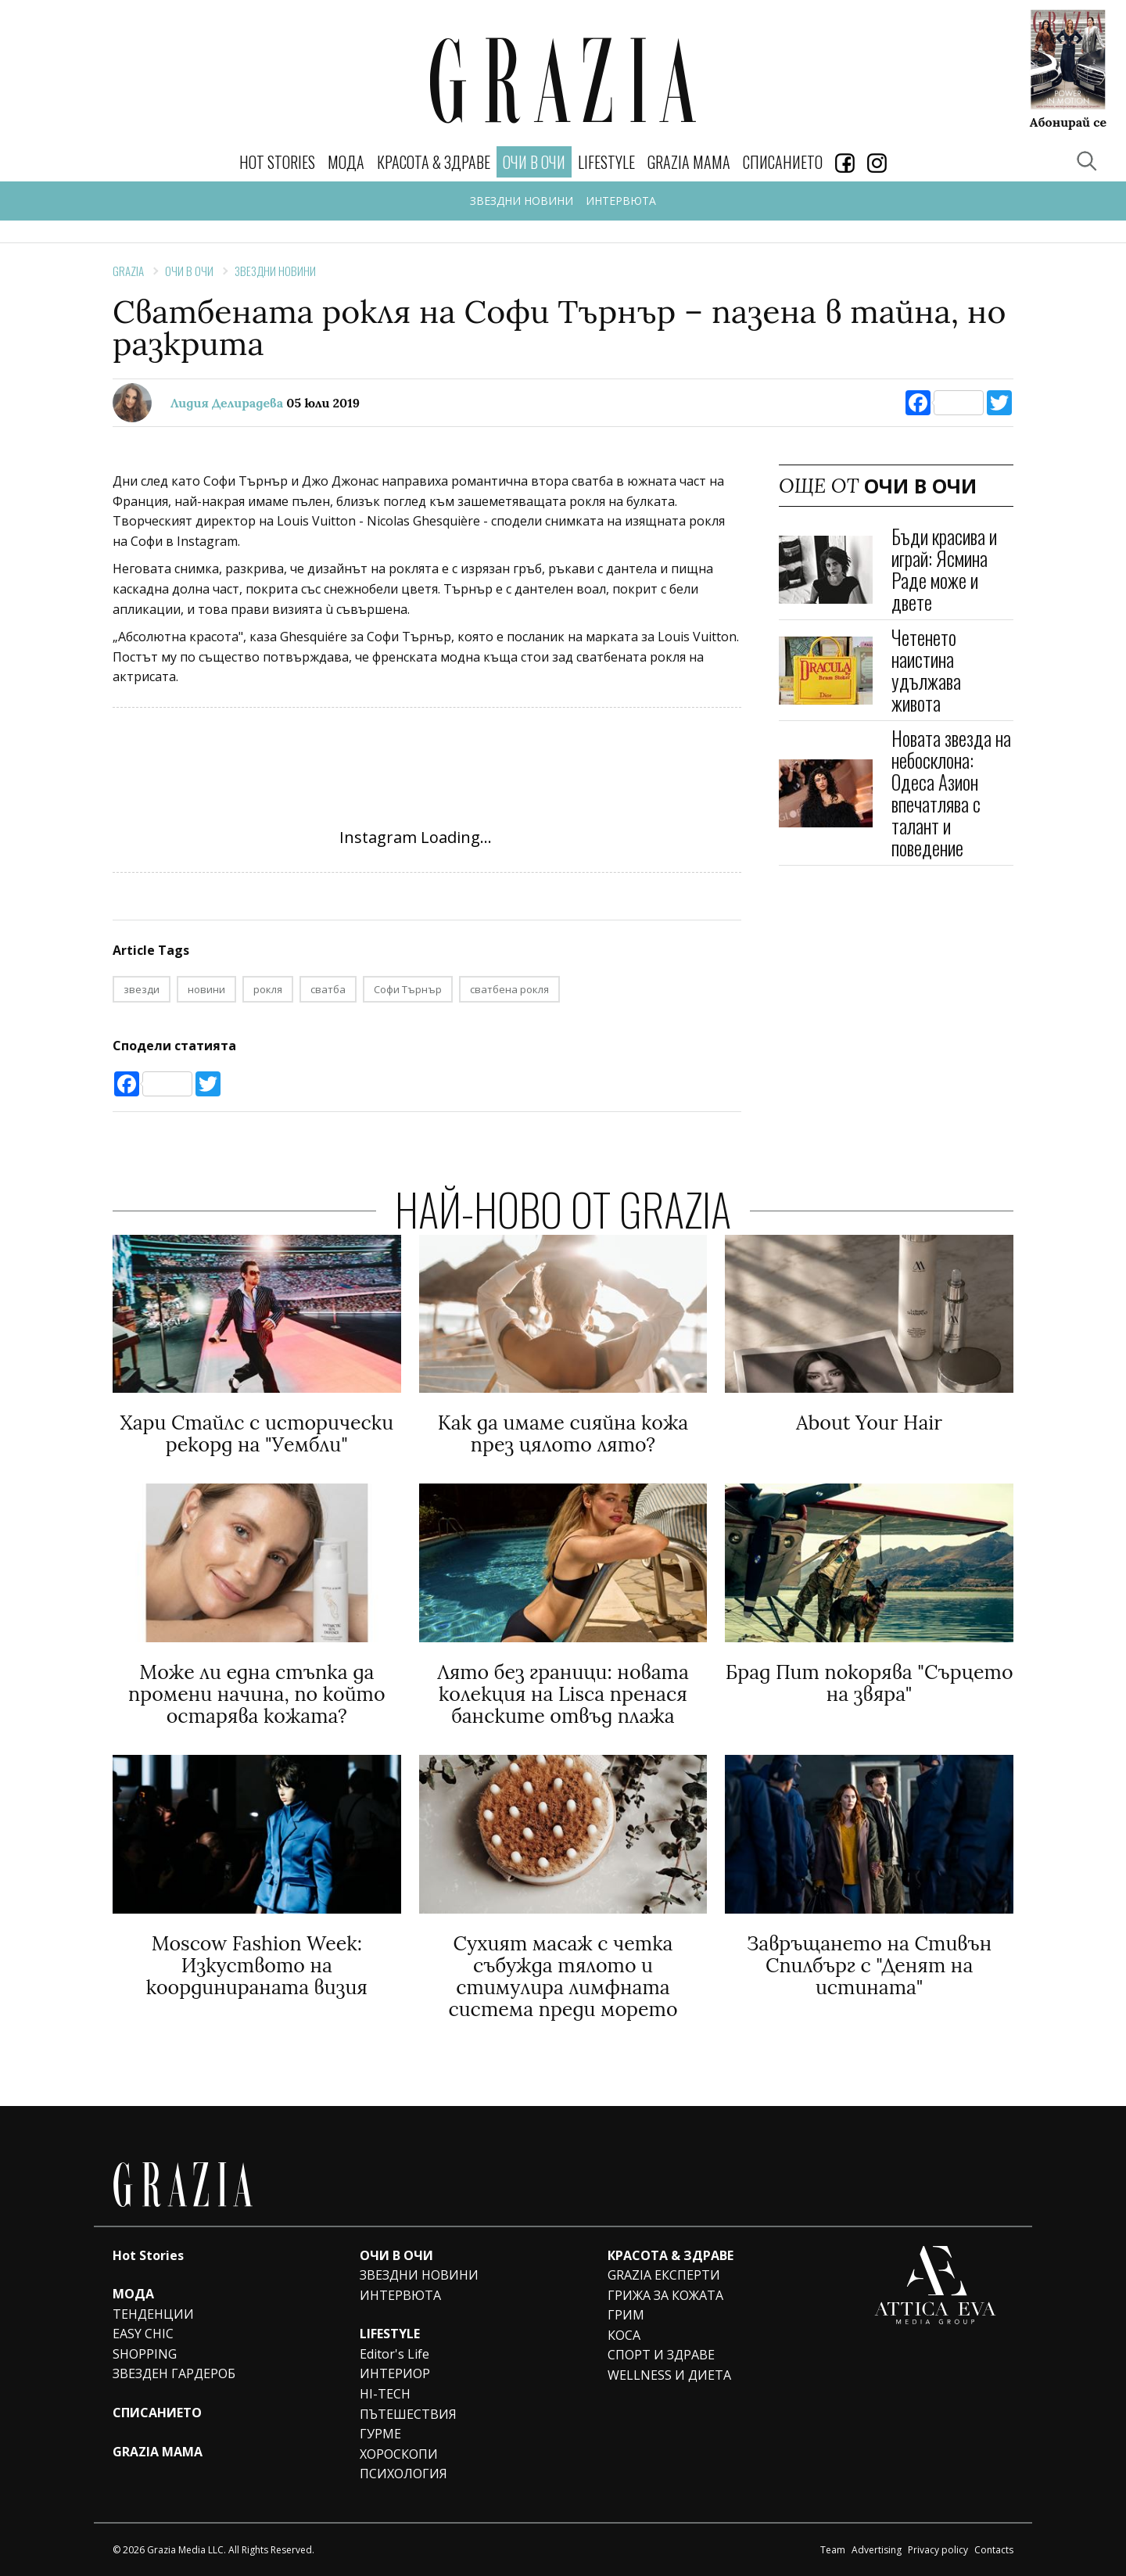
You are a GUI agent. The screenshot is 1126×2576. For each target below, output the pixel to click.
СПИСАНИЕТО (783, 162)
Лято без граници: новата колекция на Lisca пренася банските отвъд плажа (563, 1693)
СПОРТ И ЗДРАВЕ (661, 2354)
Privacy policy (938, 2549)
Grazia (128, 270)
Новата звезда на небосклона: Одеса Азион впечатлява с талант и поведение (951, 792)
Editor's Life (394, 2354)
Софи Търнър (408, 989)
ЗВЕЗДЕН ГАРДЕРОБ (174, 2373)
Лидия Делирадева (226, 403)
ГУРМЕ (380, 2433)
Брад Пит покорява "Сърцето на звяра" (869, 1682)
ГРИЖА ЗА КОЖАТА (665, 2295)
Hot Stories (277, 162)
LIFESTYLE (606, 162)
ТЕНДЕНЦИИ (153, 2314)
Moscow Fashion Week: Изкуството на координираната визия (257, 1965)
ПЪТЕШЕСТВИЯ (408, 2414)
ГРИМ (626, 2314)
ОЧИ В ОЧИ (189, 270)
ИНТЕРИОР (395, 2373)
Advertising (877, 2549)
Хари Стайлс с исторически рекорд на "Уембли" (256, 1433)
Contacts (993, 2549)
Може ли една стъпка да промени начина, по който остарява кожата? (256, 1693)
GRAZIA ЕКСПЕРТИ (664, 2275)
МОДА (346, 162)
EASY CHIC (143, 2333)
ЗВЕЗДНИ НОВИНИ (521, 200)
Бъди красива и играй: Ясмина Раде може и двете (944, 569)
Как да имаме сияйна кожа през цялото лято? (563, 1433)
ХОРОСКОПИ (399, 2454)
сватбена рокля (509, 989)
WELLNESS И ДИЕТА (669, 2375)
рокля (267, 989)
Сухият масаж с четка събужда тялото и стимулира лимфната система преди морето (562, 1976)
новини (206, 989)
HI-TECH (385, 2393)
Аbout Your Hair (869, 1422)
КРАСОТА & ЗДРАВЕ (433, 162)
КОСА (624, 2335)
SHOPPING (145, 2354)
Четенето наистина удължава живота (926, 669)
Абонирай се (1068, 121)
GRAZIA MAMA (688, 162)
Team (832, 2549)
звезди (142, 989)
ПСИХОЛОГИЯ (403, 2473)
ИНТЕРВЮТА (621, 200)
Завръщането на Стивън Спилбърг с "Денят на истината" (869, 1965)
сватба (328, 989)
